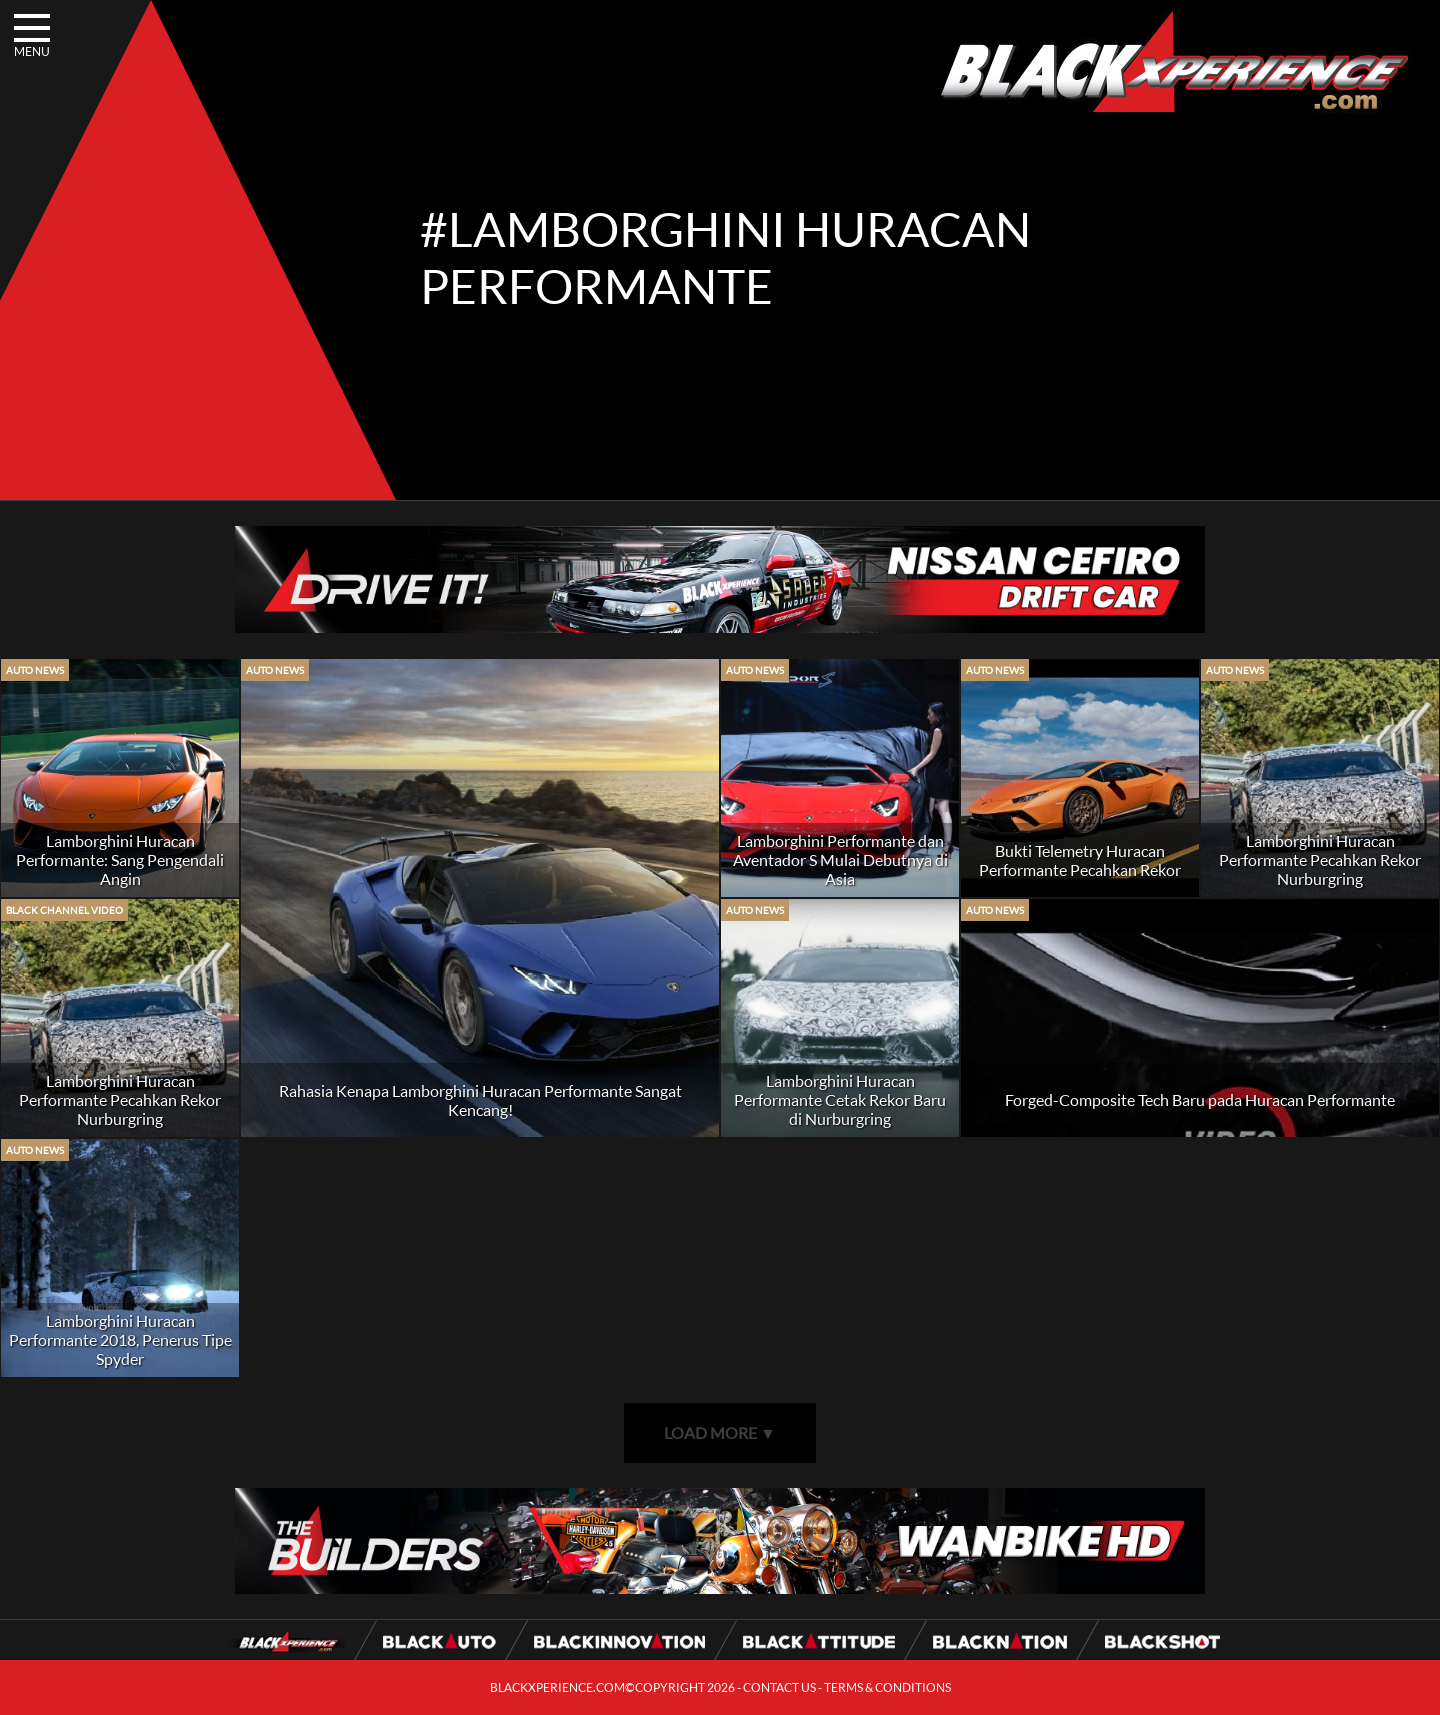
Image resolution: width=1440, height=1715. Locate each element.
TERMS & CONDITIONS (887, 1687)
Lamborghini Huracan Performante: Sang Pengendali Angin (120, 859)
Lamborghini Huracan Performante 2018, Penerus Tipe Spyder (120, 1339)
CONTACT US (779, 1687)
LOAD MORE (720, 1432)
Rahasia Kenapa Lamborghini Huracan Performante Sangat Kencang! (480, 1100)
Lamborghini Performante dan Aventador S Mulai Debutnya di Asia (840, 859)
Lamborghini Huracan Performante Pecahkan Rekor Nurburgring (1320, 859)
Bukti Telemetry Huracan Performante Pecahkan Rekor (1080, 860)
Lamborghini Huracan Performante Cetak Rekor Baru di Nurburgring (840, 1099)
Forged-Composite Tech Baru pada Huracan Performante (1200, 1099)
